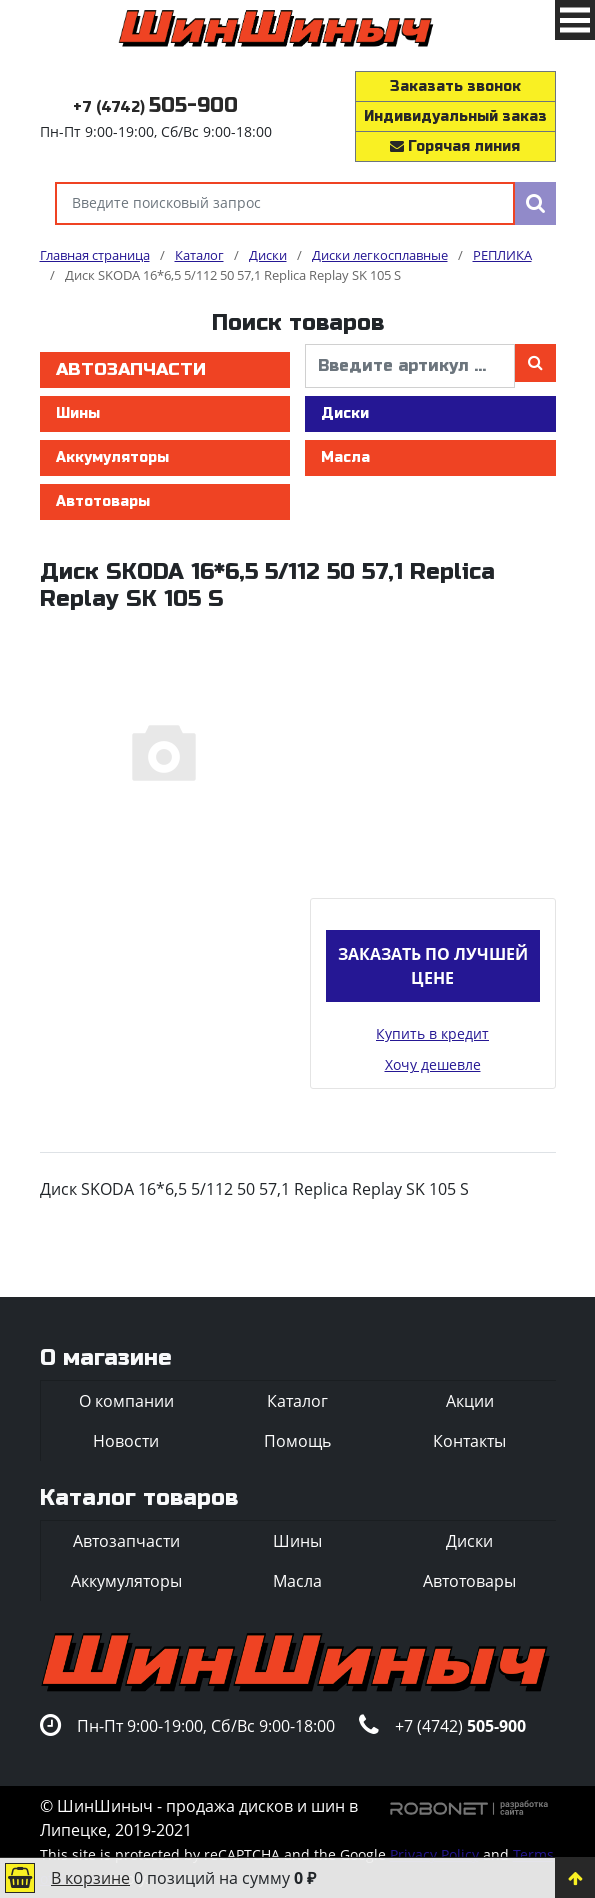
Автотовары (103, 501)
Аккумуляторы (112, 457)
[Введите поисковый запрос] (285, 203)
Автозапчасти (131, 369)
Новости (126, 1441)
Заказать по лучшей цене (433, 966)
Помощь (297, 1441)
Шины (78, 413)
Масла (345, 457)
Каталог (297, 1401)
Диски (345, 413)
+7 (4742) (155, 107)
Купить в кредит (432, 1033)
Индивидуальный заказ (455, 116)
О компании (126, 1401)
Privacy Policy (434, 1854)
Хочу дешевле (433, 1064)
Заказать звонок (455, 86)
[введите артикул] (410, 366)
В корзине (90, 1878)
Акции (470, 1401)
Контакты (469, 1441)
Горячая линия (455, 146)
